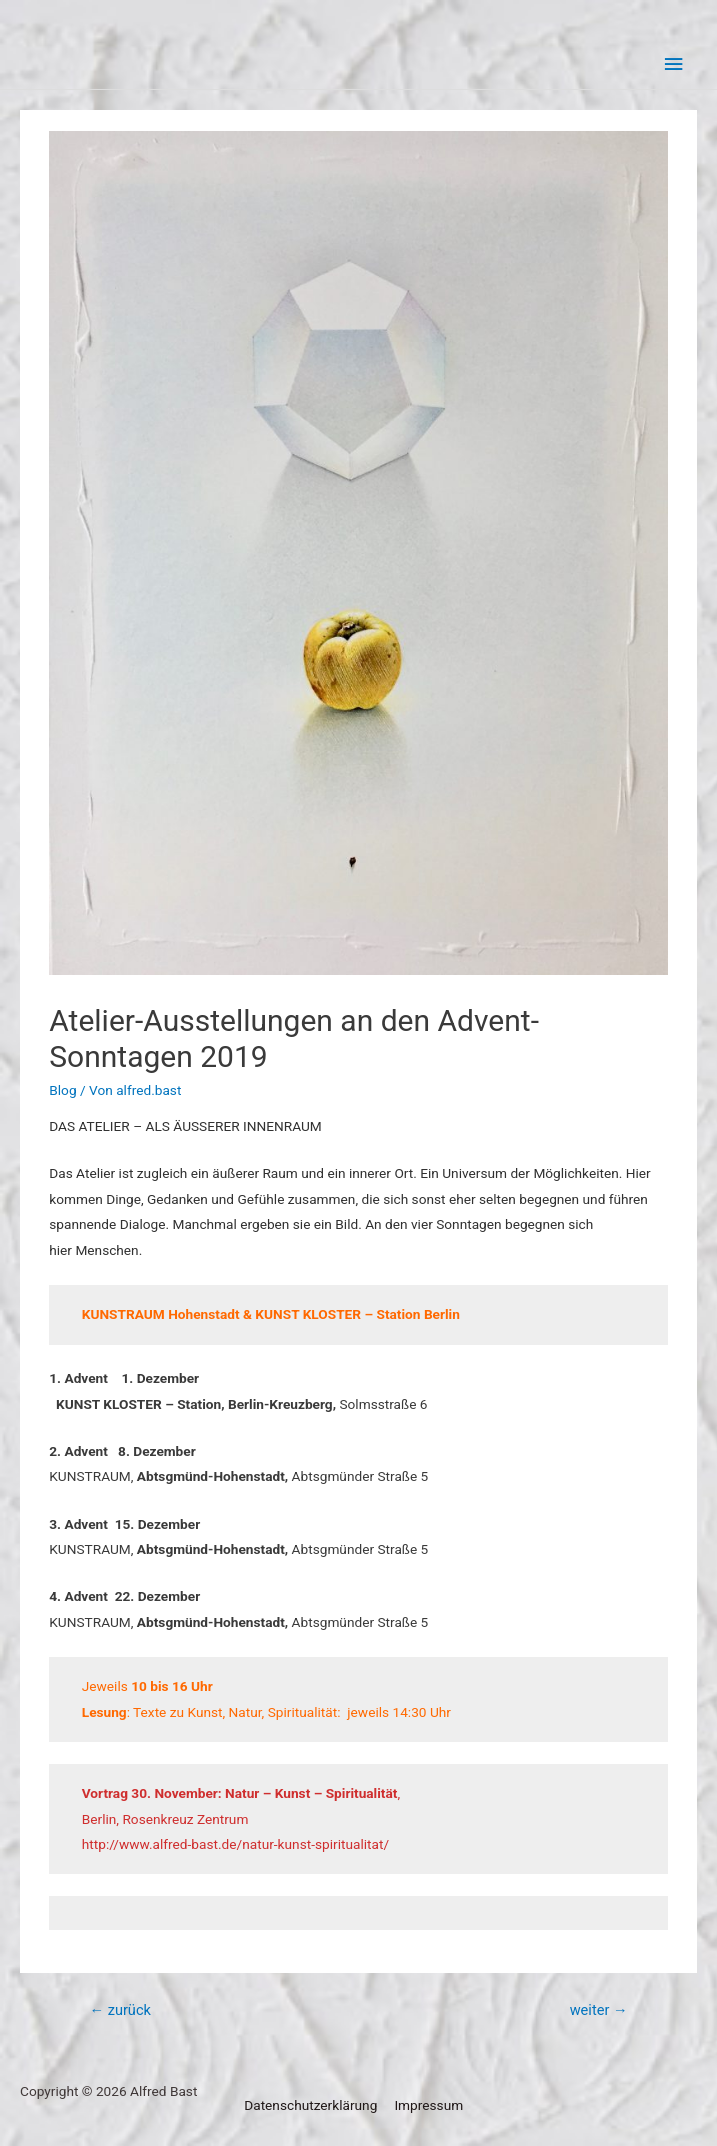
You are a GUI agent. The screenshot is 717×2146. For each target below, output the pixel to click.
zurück (119, 2010)
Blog (62, 1090)
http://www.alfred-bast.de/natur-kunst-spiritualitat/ (235, 1844)
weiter (599, 2010)
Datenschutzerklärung (310, 2105)
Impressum (428, 2105)
